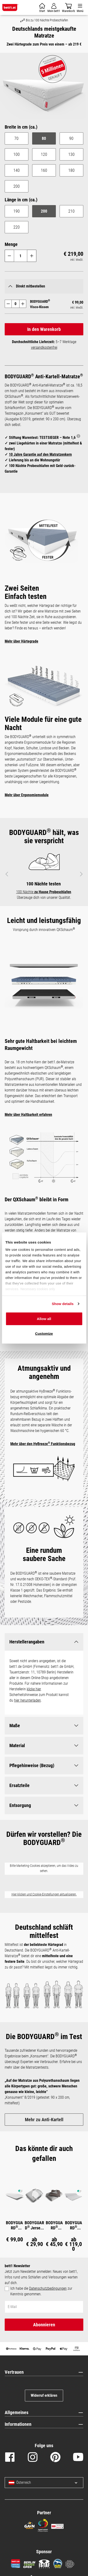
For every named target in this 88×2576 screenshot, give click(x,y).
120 (44, 154)
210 (71, 211)
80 (44, 138)
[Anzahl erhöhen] (31, 256)
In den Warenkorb (44, 329)
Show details (63, 1304)
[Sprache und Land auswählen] (72, 2482)
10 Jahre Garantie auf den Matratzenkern (40, 454)
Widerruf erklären (44, 2395)
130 (71, 154)
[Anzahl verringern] (9, 256)
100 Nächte (43, 892)
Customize (44, 1334)
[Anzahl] (20, 256)
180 (71, 170)
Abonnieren (44, 2324)
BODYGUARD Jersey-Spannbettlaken (34, 2225)
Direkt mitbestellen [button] (30, 286)
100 (16, 154)
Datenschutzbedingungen (48, 2288)
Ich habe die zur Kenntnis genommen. (41, 2291)
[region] (44, 86)
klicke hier (34, 1689)
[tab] (44, 2153)
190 (16, 211)
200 (16, 186)
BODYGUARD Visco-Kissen (14, 2225)
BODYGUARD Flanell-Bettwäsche (54, 2225)
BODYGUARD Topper (73, 2225)
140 (16, 170)
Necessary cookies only (37, 1289)
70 (16, 138)
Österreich (20, 2482)
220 (16, 227)
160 (44, 170)
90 (71, 138)
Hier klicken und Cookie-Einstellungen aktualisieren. (44, 1894)
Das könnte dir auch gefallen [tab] (44, 2153)
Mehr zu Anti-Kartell (44, 2119)
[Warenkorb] (42, 8)
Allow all (44, 1319)
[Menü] (80, 8)
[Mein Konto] (53, 8)
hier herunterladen (27, 1700)
